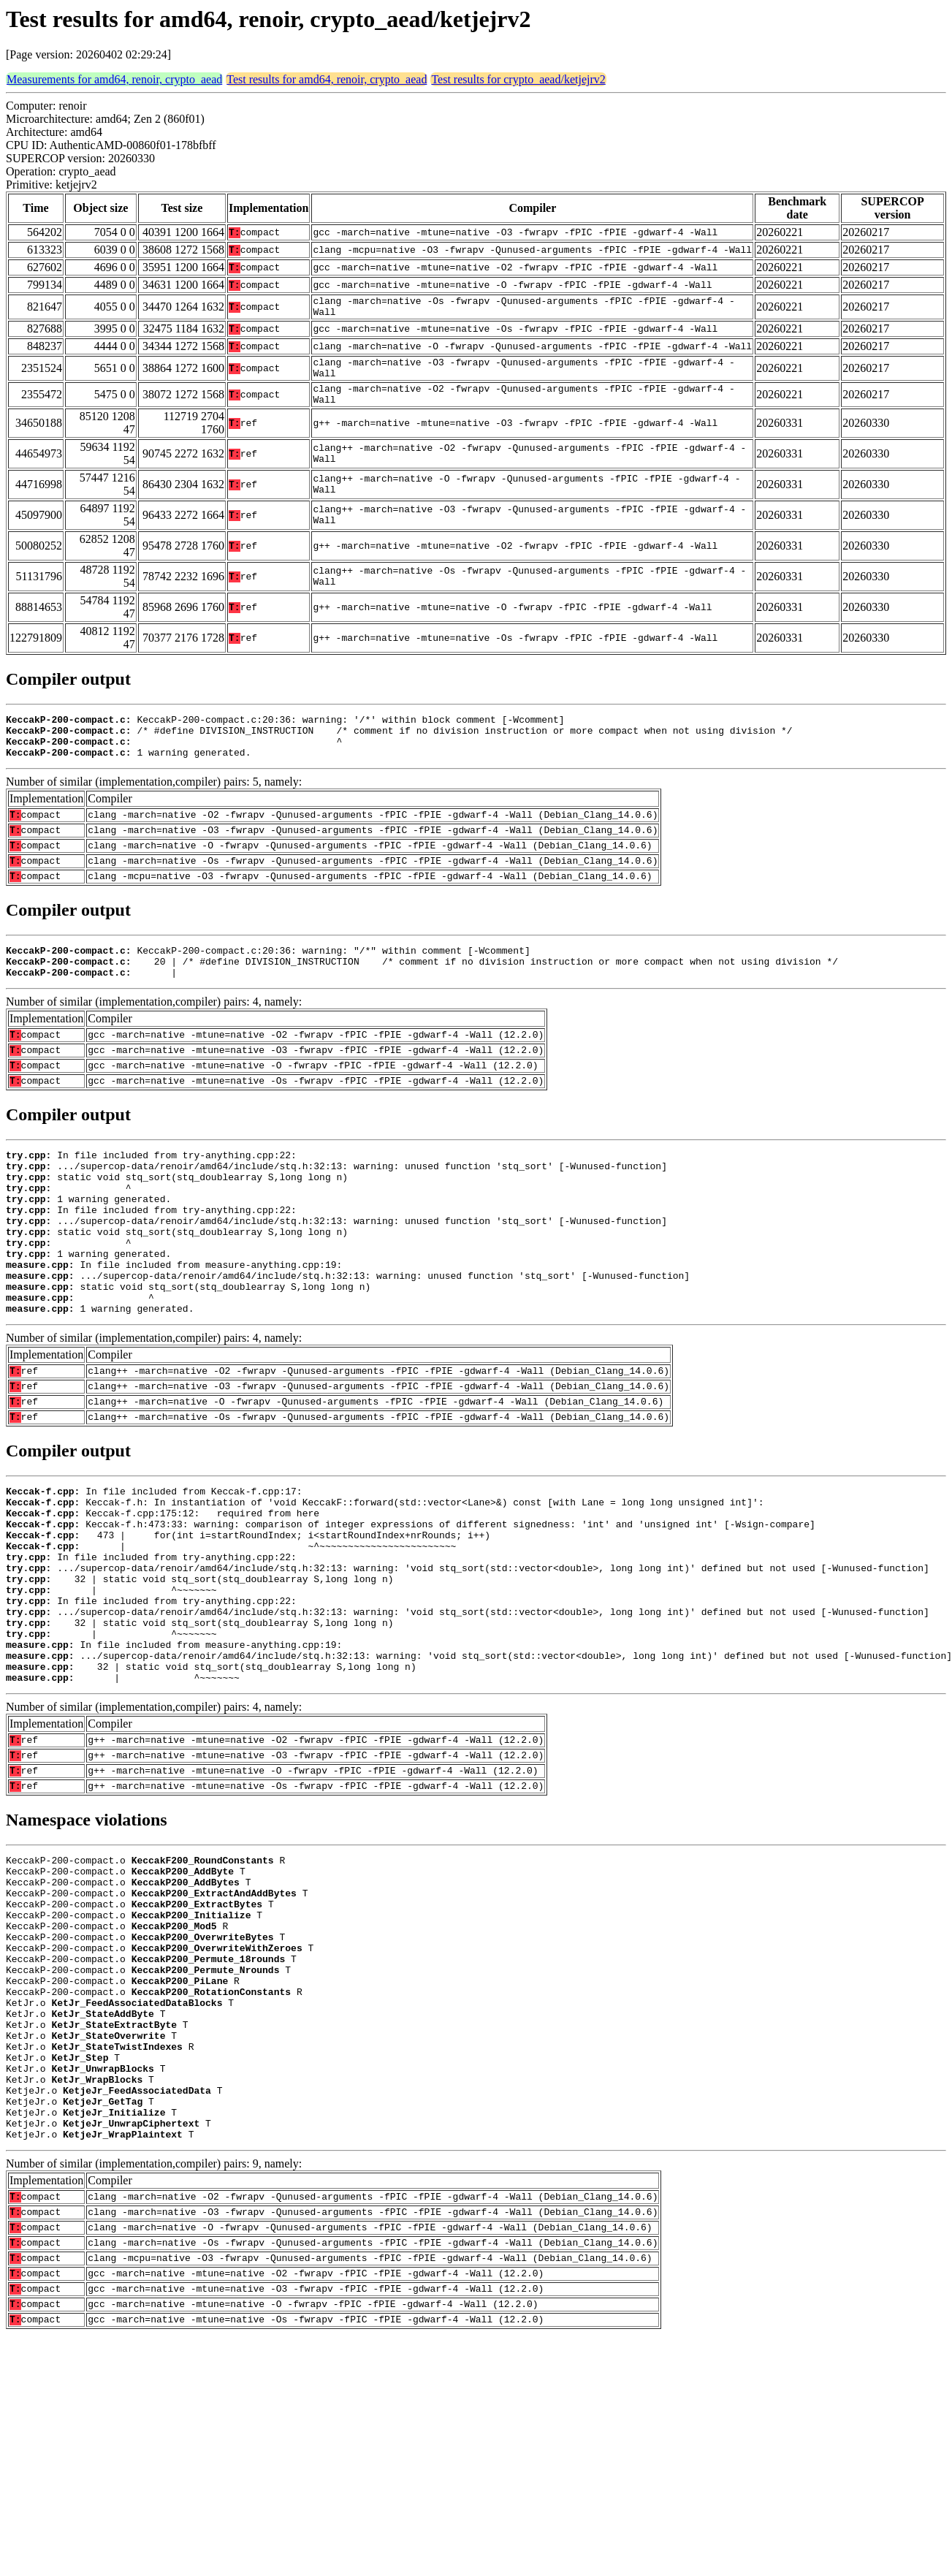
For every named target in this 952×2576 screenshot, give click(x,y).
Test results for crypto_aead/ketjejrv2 (518, 79)
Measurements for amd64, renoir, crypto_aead (114, 79)
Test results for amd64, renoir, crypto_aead (326, 79)
